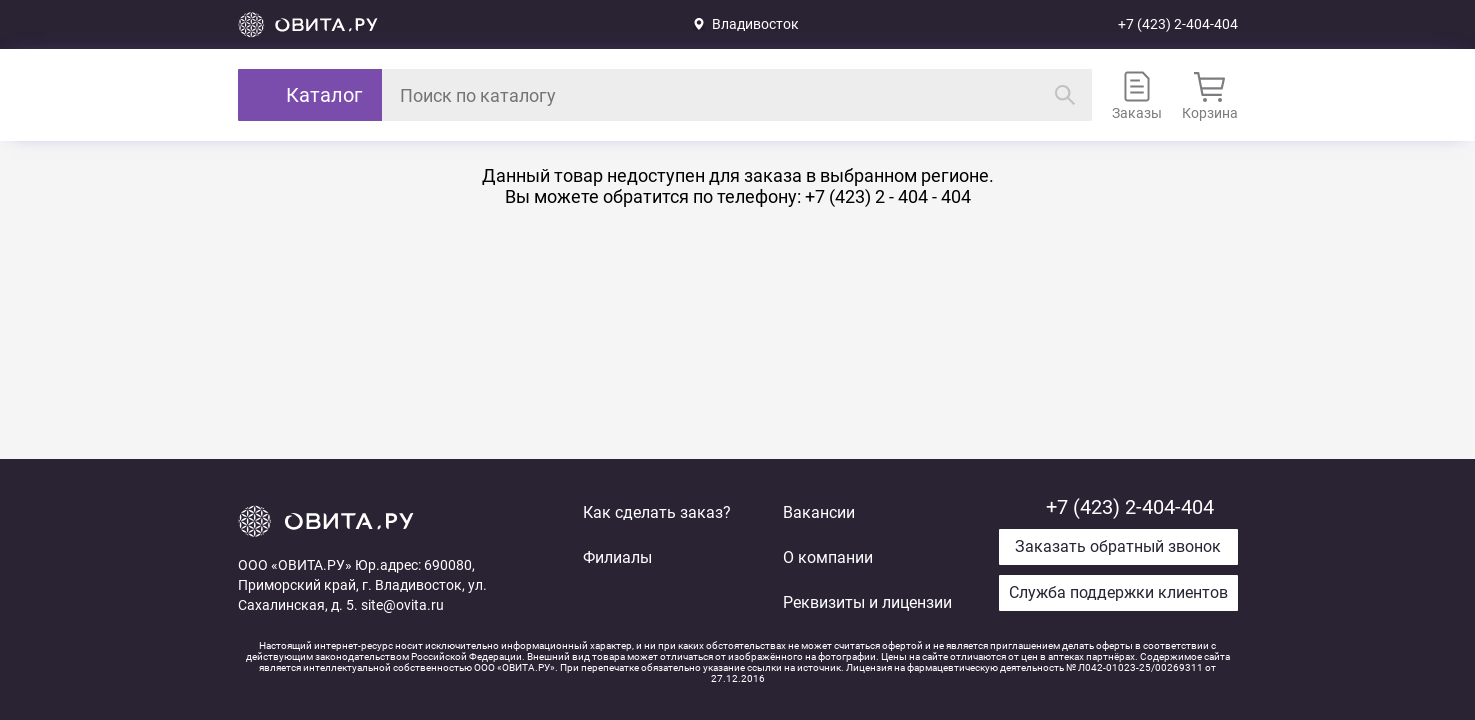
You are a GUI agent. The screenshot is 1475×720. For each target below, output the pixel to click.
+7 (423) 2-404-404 (1178, 24)
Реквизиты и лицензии (867, 602)
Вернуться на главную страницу (308, 24)
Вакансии (819, 512)
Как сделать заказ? (657, 512)
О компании (828, 557)
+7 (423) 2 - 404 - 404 (888, 196)
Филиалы (617, 557)
